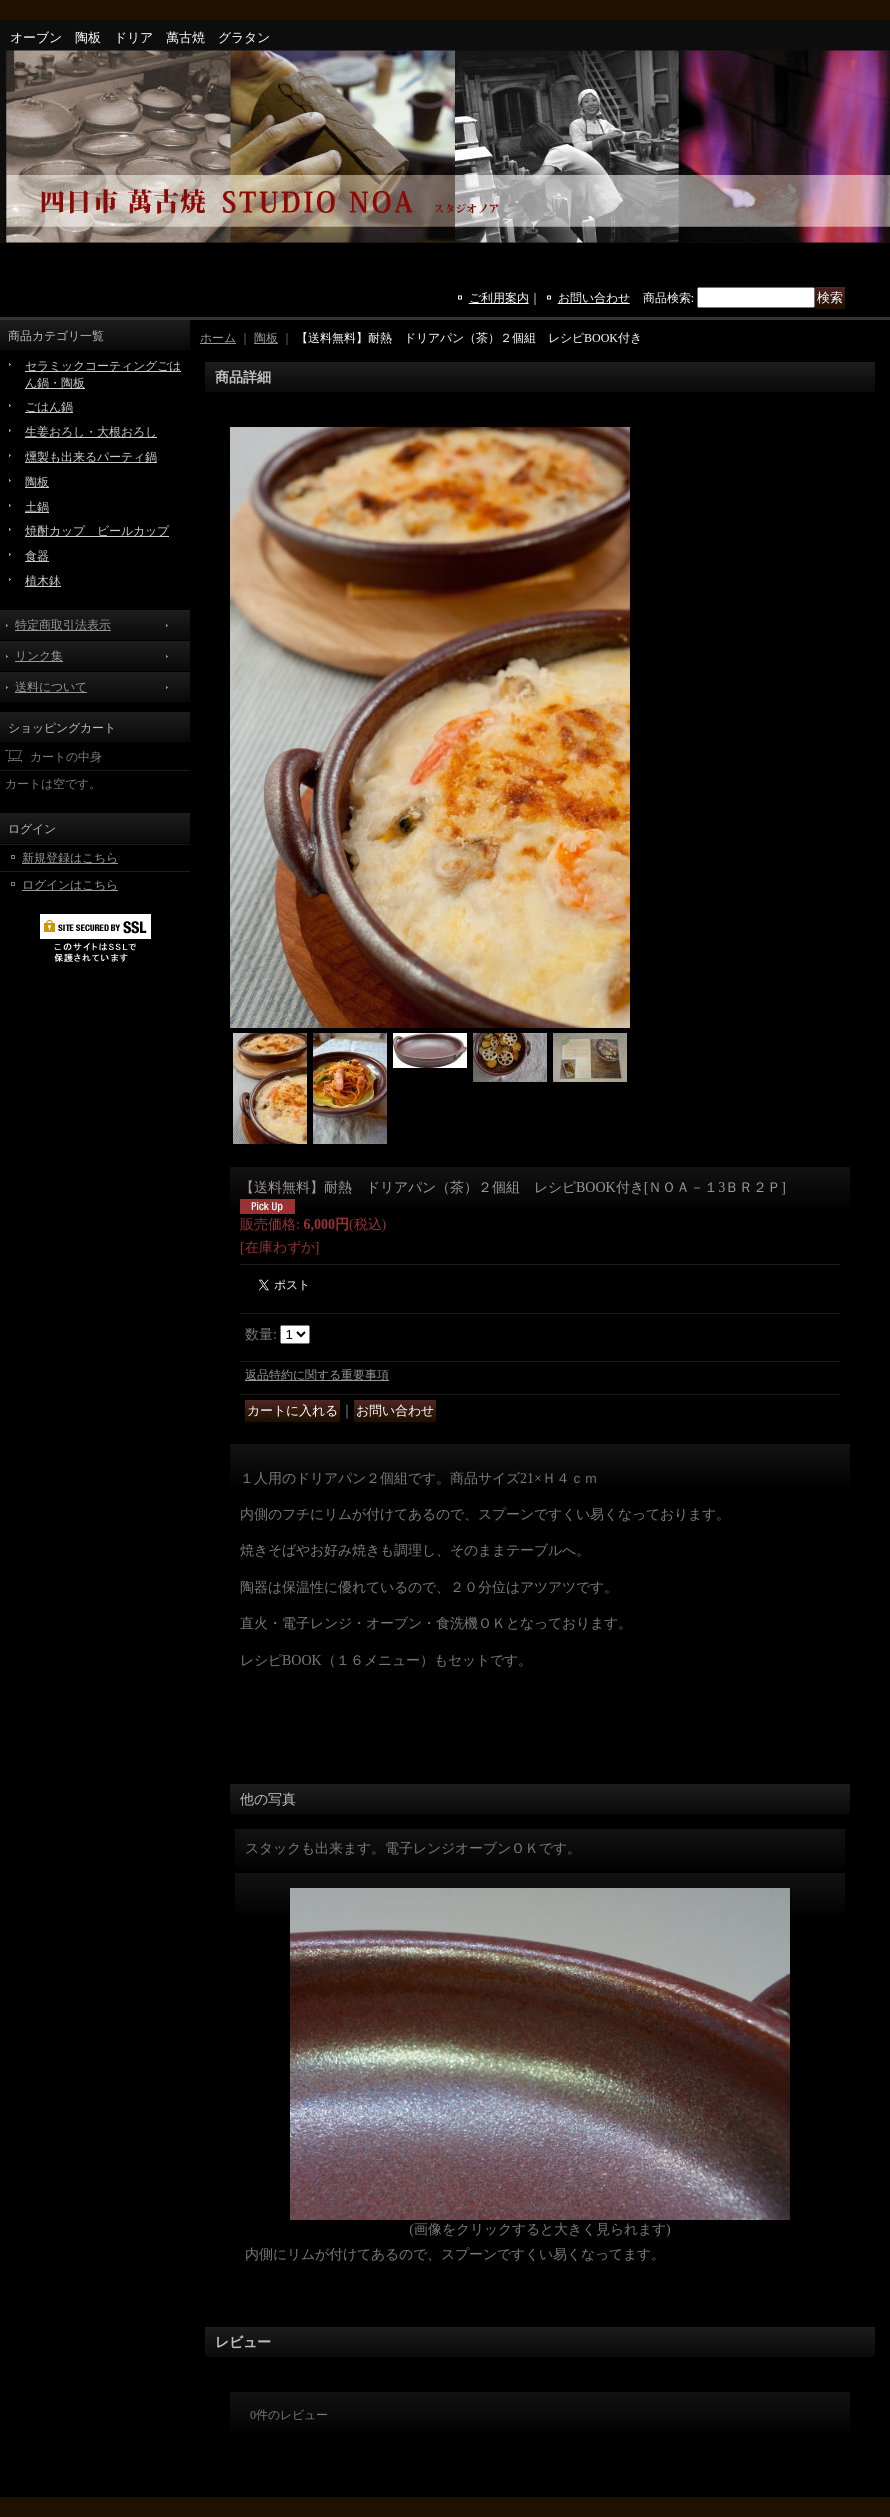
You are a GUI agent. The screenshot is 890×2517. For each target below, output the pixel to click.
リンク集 (39, 656)
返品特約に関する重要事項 (317, 1375)
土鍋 (37, 507)
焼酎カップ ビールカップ (97, 531)
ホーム (218, 338)
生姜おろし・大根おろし (91, 432)
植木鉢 (43, 581)
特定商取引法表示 (63, 625)
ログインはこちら (70, 885)
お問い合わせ (594, 298)
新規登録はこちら (70, 858)
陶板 (37, 482)
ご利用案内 (499, 298)
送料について (51, 687)
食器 (37, 556)
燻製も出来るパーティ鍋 (91, 457)
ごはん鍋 (49, 407)
